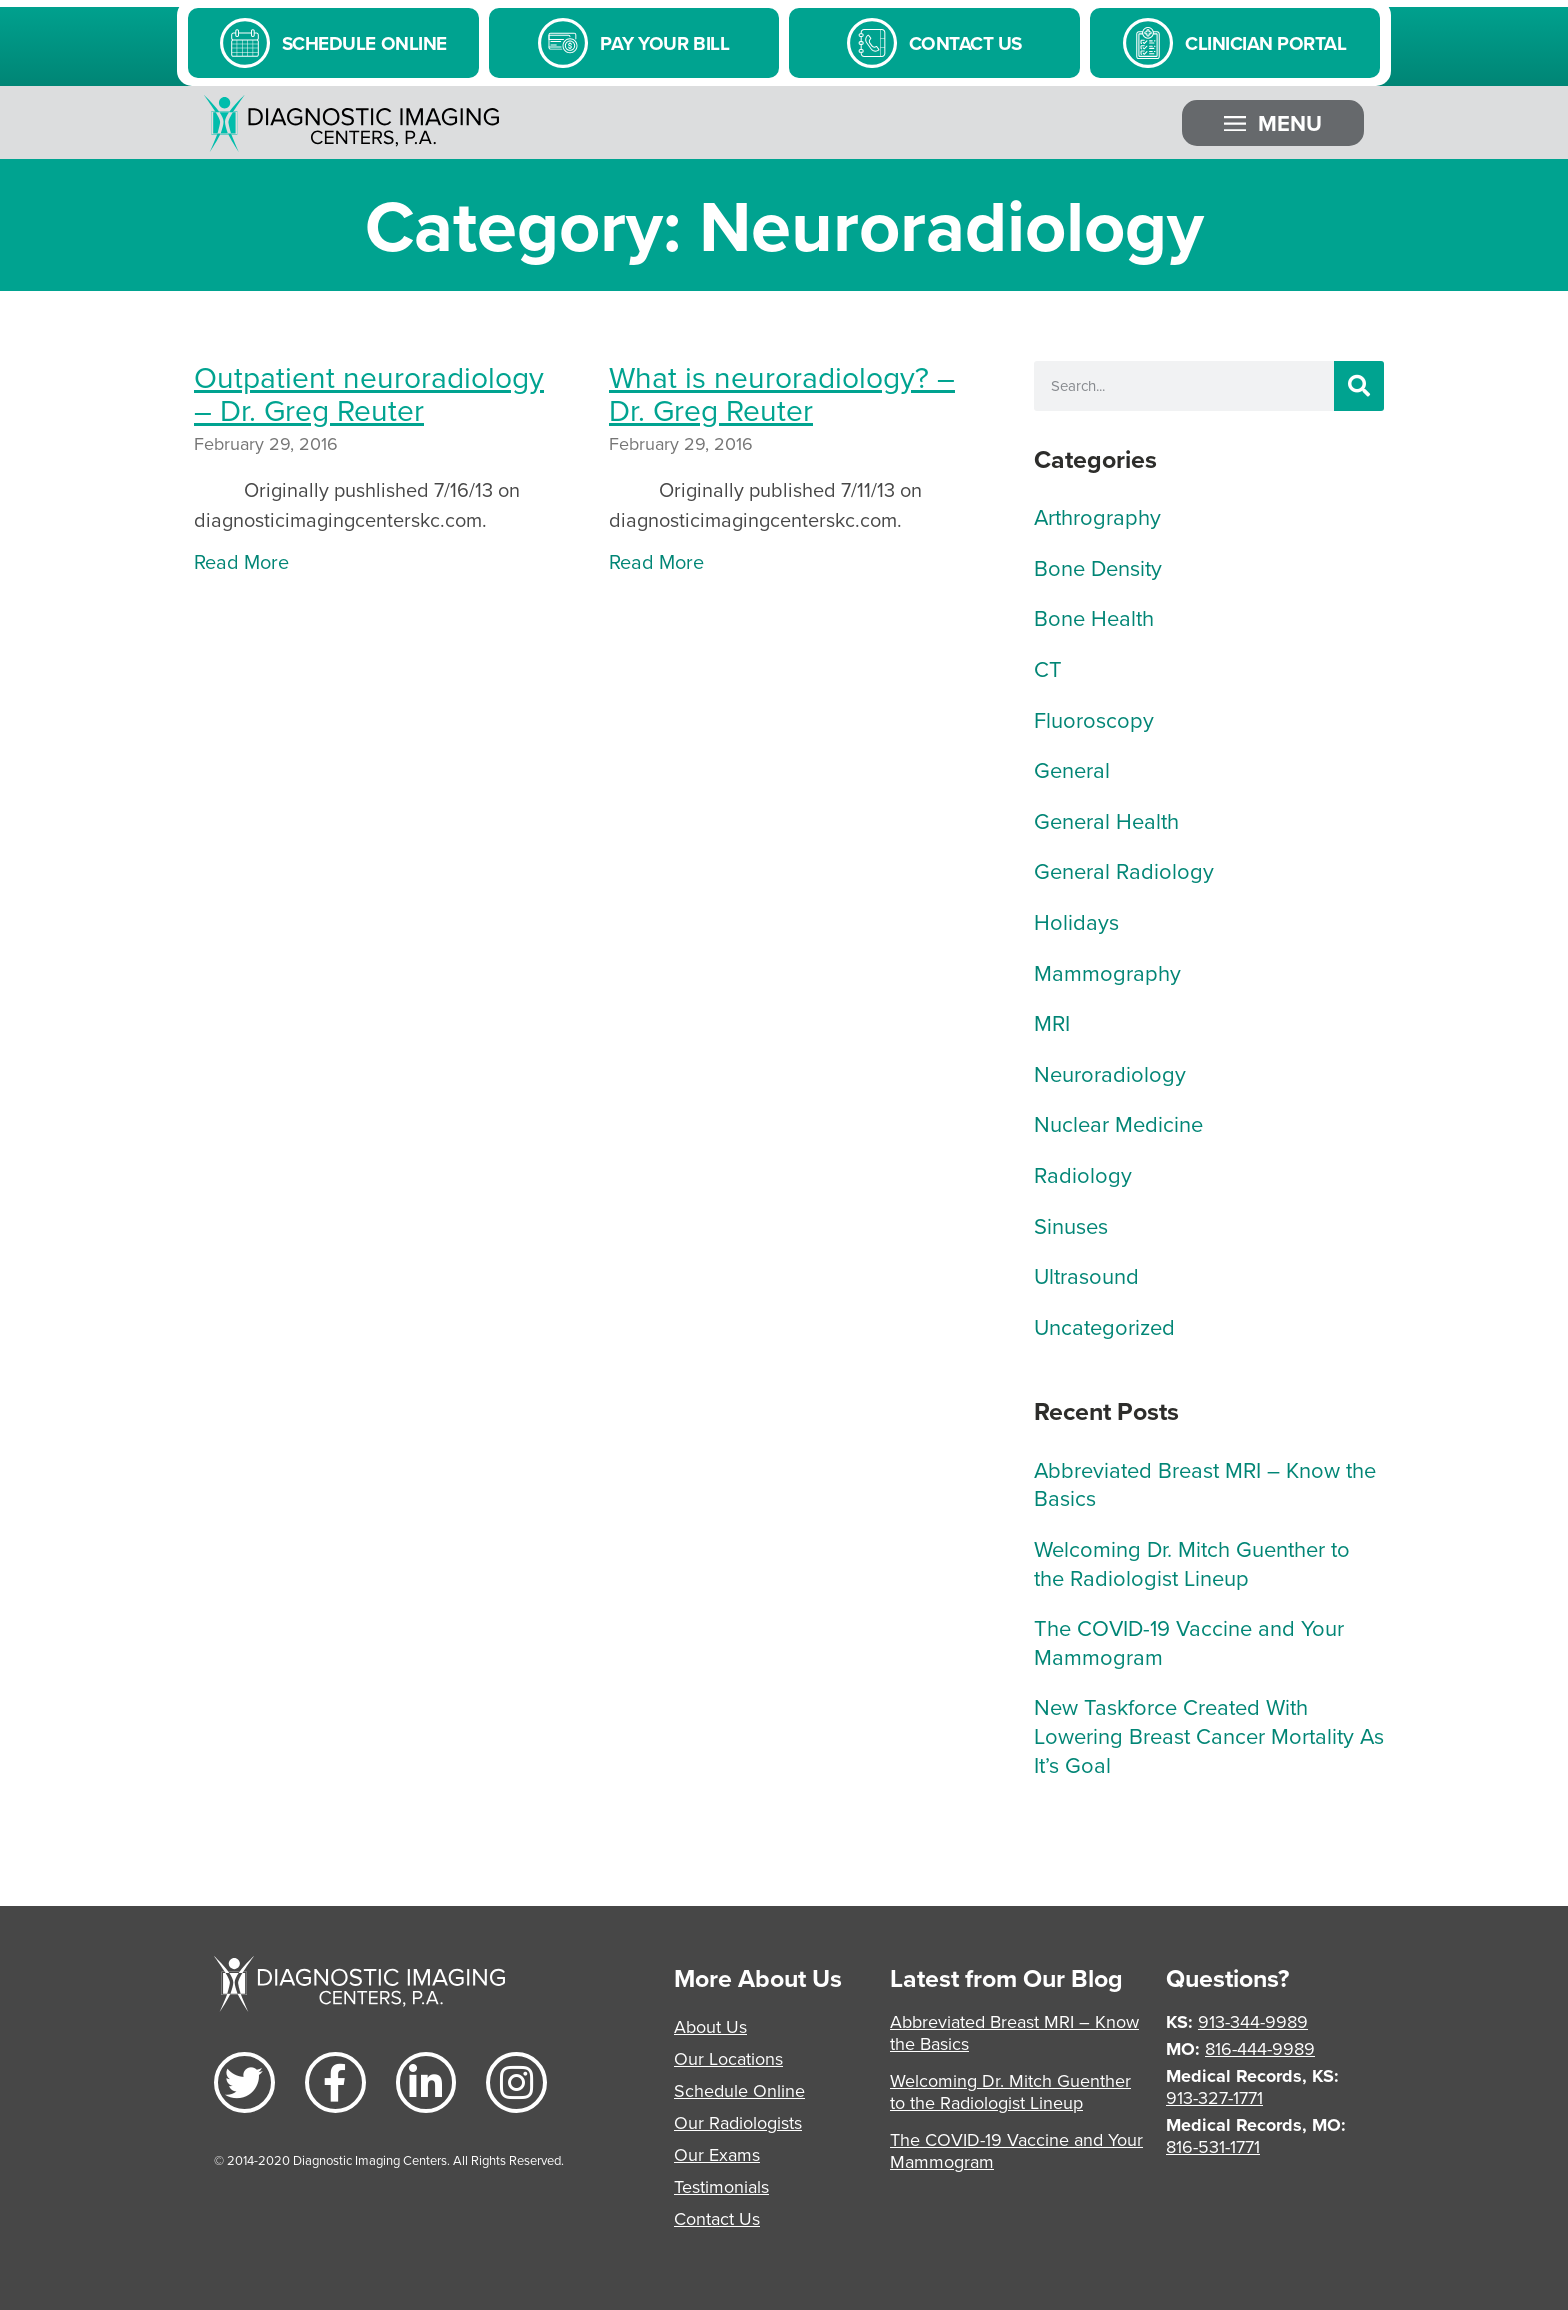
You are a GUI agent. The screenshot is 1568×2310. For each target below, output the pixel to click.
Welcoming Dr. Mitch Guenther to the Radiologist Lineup (1192, 1563)
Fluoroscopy (1094, 719)
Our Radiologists (738, 2122)
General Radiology (1124, 870)
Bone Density (1098, 567)
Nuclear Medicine (1118, 1123)
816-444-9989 (1260, 2048)
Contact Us (717, 2218)
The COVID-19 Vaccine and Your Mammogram (1189, 1642)
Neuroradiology (1110, 1073)
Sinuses (1071, 1225)
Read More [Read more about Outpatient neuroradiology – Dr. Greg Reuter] (241, 561)
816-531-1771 (1213, 2146)
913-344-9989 (1253, 2021)
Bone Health (1094, 617)
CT (1048, 668)
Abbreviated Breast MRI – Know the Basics (1205, 1484)
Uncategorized (1104, 1326)
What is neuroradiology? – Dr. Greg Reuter (782, 393)
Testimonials (721, 2186)
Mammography (1107, 972)
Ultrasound (1086, 1275)
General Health (1106, 820)
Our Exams (717, 2154)
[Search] (1359, 386)
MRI (1052, 1022)
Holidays (1076, 921)
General (1072, 769)
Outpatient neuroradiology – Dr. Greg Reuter (369, 393)
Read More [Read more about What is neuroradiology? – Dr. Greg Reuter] (656, 561)
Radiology (1083, 1174)
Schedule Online (739, 2090)
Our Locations (728, 2058)
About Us (710, 2026)
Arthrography (1097, 516)
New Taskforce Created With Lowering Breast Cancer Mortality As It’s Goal (1209, 1735)
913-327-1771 (1214, 2097)
